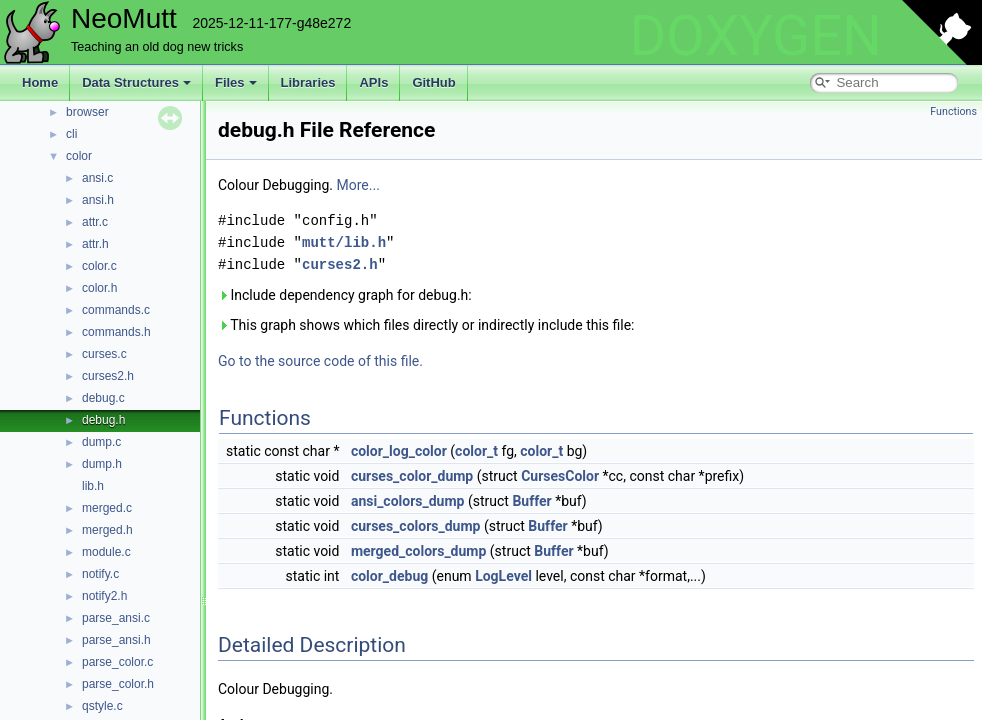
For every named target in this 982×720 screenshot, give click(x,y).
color (79, 156)
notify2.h (104, 596)
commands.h (116, 332)
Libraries (308, 82)
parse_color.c (117, 662)
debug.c (103, 398)
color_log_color (399, 451)
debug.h (103, 420)
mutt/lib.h (344, 242)
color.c (99, 266)
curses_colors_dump (416, 526)
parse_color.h (118, 684)
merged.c (107, 508)
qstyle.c (102, 706)
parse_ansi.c (116, 618)
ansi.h (98, 200)
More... (358, 185)
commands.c (116, 310)
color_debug (389, 576)
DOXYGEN (755, 36)
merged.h (107, 530)
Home (40, 82)
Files (236, 82)
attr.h (95, 244)
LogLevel (503, 576)
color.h (99, 288)
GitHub (433, 82)
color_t (476, 451)
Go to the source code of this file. (320, 361)
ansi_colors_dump (408, 501)
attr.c (95, 222)
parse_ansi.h (116, 640)
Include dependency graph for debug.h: (345, 295)
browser (87, 112)
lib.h (93, 486)
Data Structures (136, 82)
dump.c (101, 442)
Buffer (531, 501)
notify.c (100, 574)
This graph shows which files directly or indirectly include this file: (426, 325)
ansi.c (97, 178)
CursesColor (560, 476)
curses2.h (108, 376)
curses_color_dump (412, 476)
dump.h (102, 464)
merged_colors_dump (418, 551)
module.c (106, 552)
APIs (373, 82)
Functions (953, 111)
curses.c (104, 354)
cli (71, 134)
